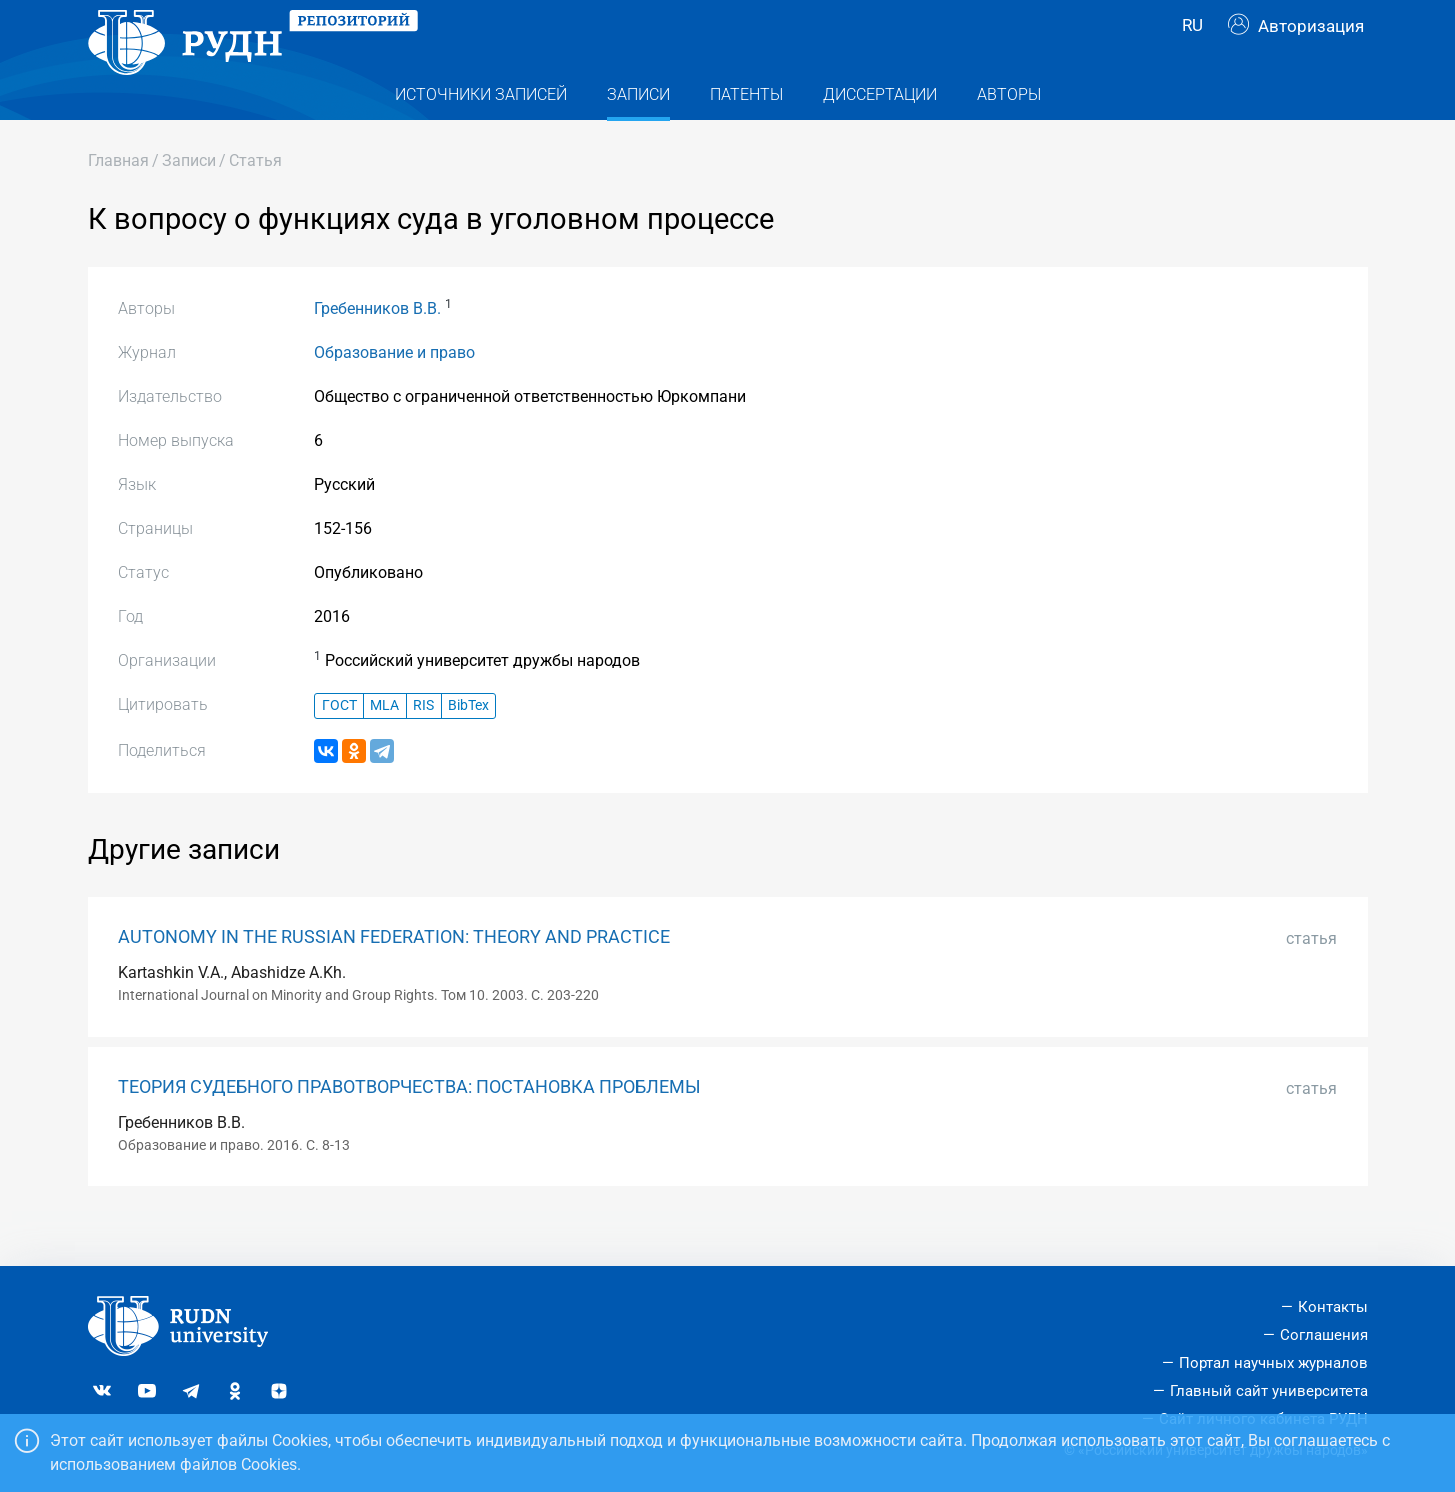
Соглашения (1324, 1335)
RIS (423, 745)
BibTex (468, 745)
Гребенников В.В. (377, 348)
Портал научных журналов (1273, 1363)
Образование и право (394, 392)
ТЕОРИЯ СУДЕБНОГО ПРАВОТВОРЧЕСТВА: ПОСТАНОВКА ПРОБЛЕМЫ (409, 1127)
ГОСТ (339, 745)
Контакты (1333, 1307)
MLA (384, 745)
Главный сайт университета (1269, 1391)
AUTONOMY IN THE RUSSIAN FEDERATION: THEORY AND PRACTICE (394, 977)
